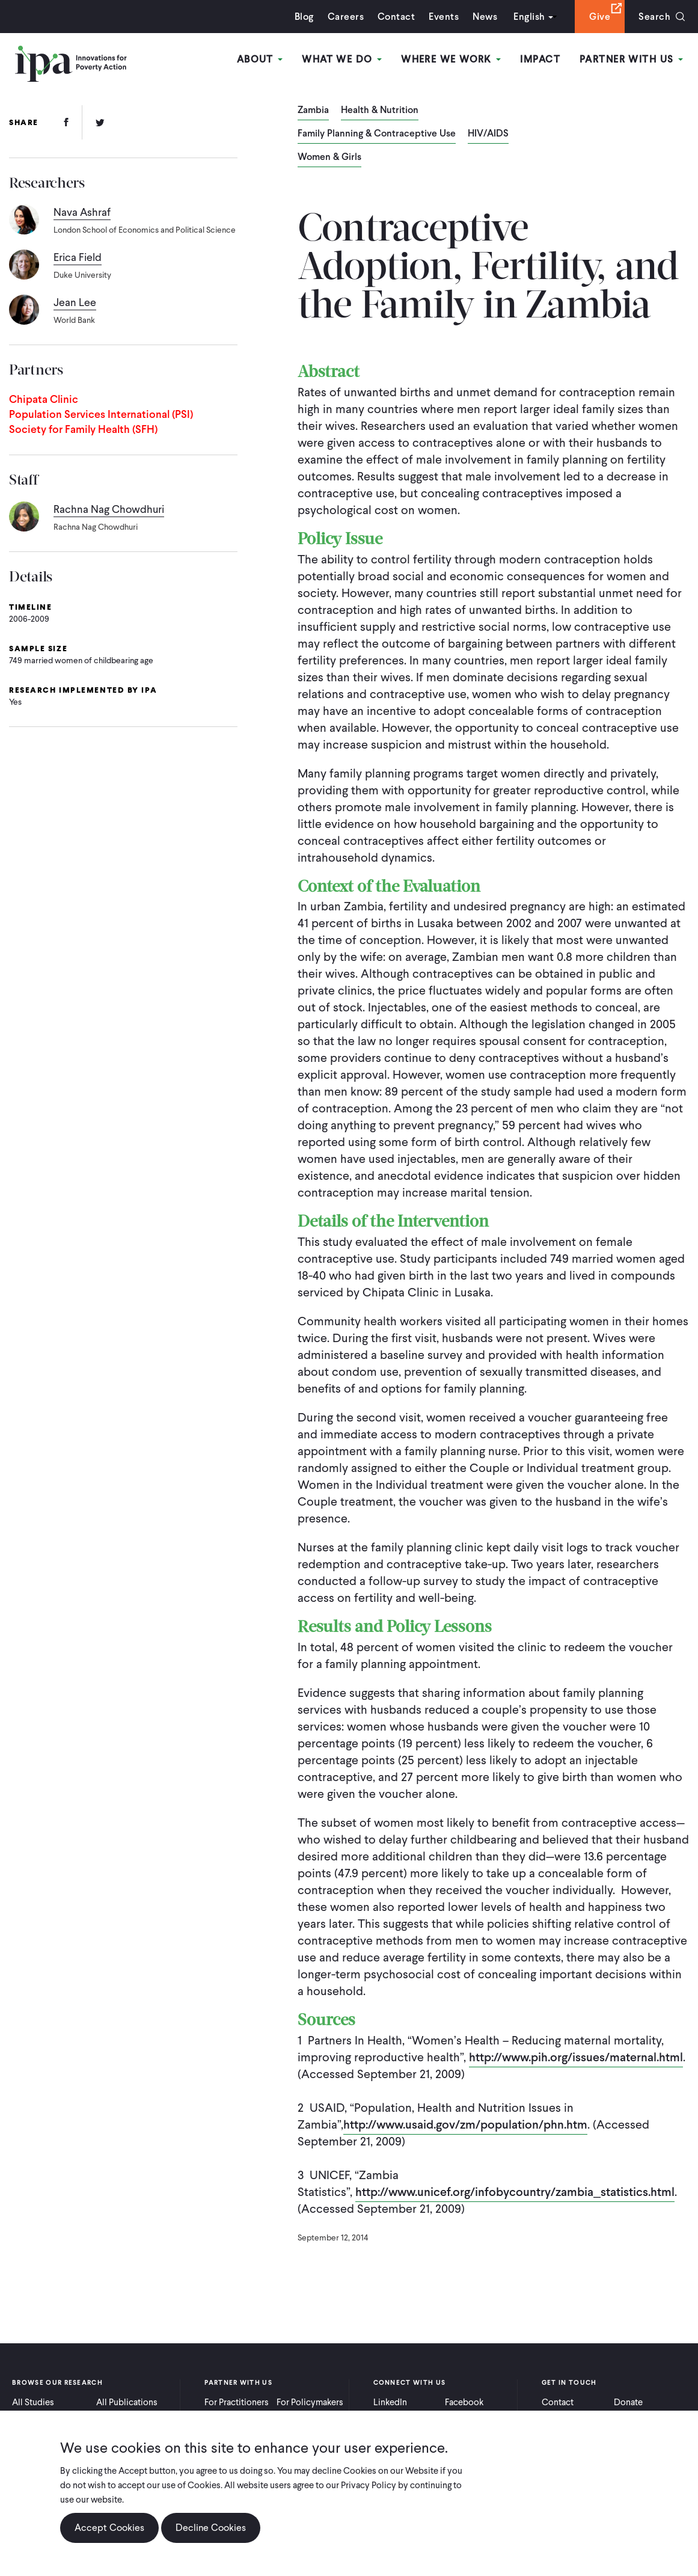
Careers (346, 16)
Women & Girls (329, 157)
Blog (304, 16)
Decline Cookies (211, 2527)
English (529, 16)
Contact (396, 16)
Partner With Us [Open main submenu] (631, 59)
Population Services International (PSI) (101, 414)
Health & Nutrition (379, 110)
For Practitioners (236, 2402)
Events (444, 16)
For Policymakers (310, 2402)
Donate (628, 2402)
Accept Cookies (109, 2527)
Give (599, 16)
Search (654, 16)
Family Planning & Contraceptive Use (377, 134)
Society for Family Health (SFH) (83, 429)
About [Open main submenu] (260, 59)
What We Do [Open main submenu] (342, 59)
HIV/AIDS (488, 134)
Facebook (464, 2402)
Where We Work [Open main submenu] (451, 59)
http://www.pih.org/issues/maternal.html (576, 2057)
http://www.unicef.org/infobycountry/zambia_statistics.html (515, 2191)
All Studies (33, 2402)
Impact (540, 59)
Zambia (313, 110)
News (485, 16)
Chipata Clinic (43, 398)
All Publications (127, 2402)
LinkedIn (390, 2402)
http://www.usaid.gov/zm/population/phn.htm (465, 2124)
